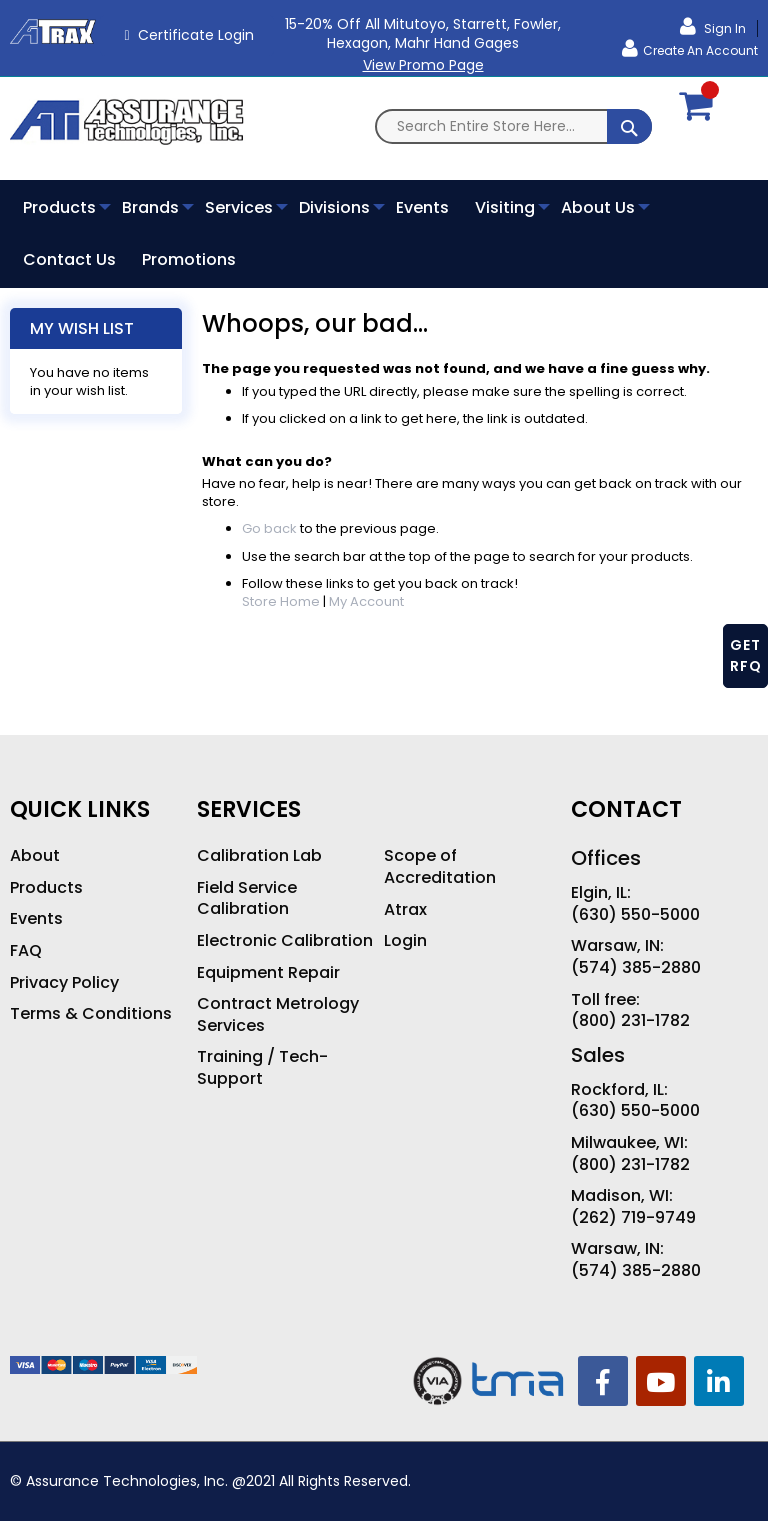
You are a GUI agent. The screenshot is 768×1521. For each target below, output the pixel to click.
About (35, 856)
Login (405, 941)
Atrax (405, 910)
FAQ (26, 951)
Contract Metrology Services (278, 1014)
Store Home (281, 601)
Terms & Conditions (91, 1014)
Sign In (723, 28)
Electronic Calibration (285, 941)
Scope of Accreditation (440, 866)
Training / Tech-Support (262, 1067)
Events (36, 919)
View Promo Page (423, 65)
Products (46, 888)
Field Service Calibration (247, 898)
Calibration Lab (259, 856)
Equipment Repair (268, 973)
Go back (269, 528)
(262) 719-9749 (633, 1218)
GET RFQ (746, 655)
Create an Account (700, 50)
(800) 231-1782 (630, 1021)
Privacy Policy (64, 983)
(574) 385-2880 (636, 968)
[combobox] (513, 126)
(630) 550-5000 (635, 915)
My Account (366, 601)
